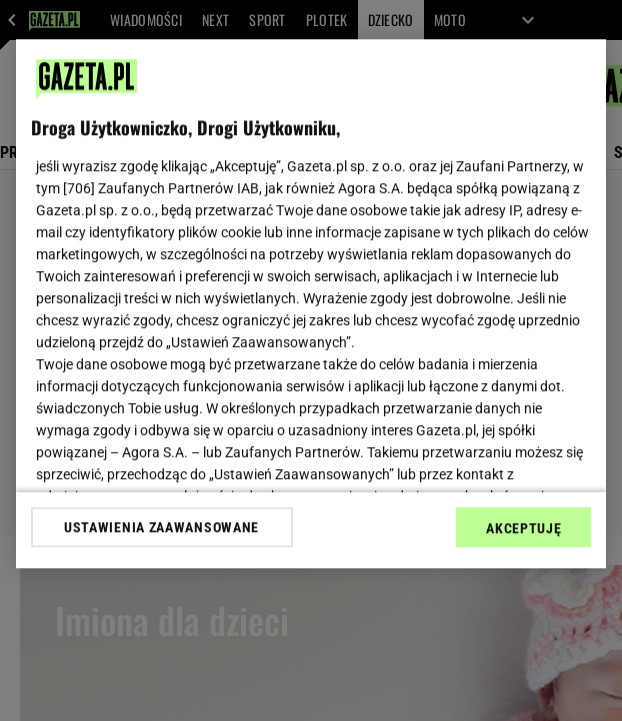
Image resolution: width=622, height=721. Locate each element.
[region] (311, 303)
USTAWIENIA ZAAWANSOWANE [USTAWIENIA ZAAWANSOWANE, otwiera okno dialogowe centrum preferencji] (161, 527)
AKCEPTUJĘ (523, 528)
